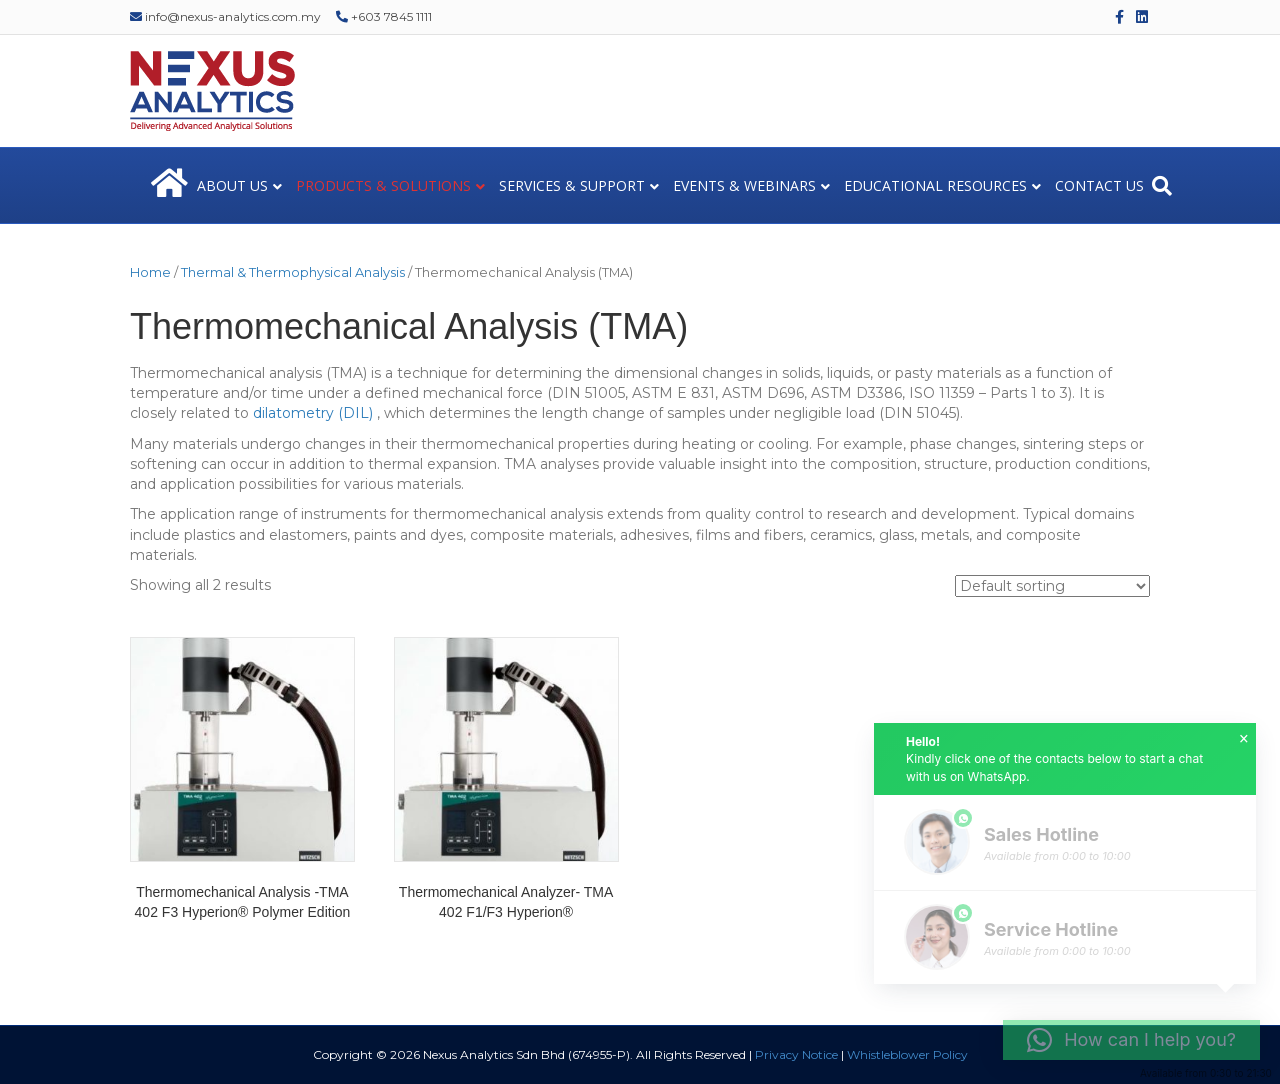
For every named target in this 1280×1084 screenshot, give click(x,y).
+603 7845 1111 (384, 16)
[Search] (1162, 186)
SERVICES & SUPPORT (572, 185)
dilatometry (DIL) (313, 413)
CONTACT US (1099, 185)
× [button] (1244, 739)
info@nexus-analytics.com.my (225, 16)
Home (150, 272)
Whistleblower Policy (907, 1054)
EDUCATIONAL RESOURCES (935, 185)
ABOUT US (232, 185)
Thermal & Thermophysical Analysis (293, 272)
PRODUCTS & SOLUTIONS (383, 185)
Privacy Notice (796, 1054)
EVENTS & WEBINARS (744, 185)
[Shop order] (1052, 586)
